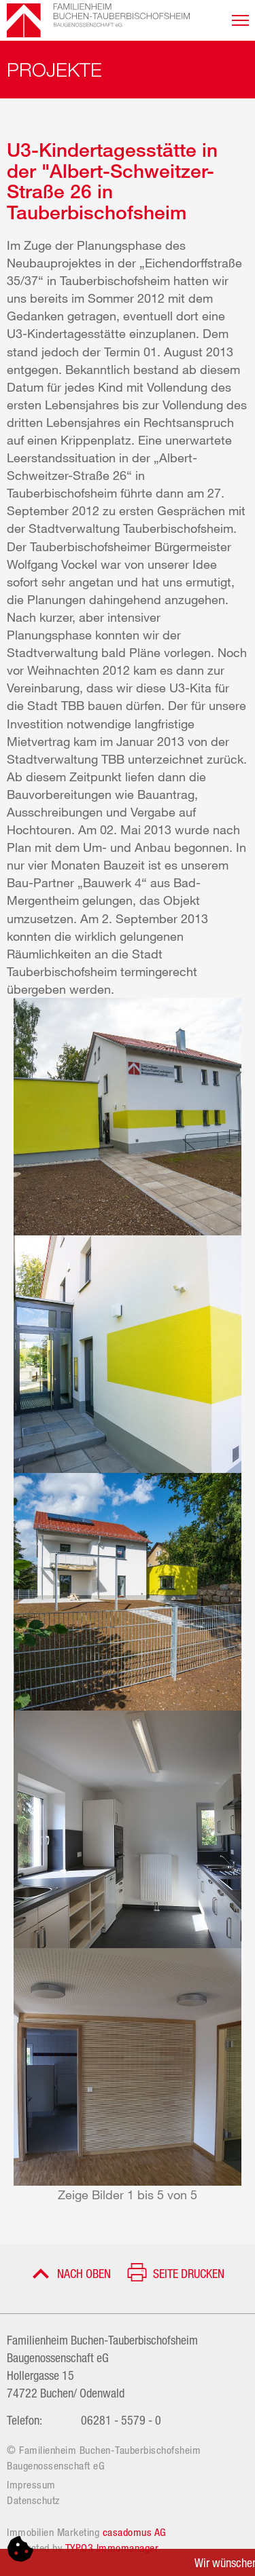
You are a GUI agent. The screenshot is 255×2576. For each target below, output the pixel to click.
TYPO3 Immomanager (112, 2547)
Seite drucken (188, 2273)
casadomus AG (135, 2532)
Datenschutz (33, 2500)
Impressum (31, 2484)
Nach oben (84, 2273)
